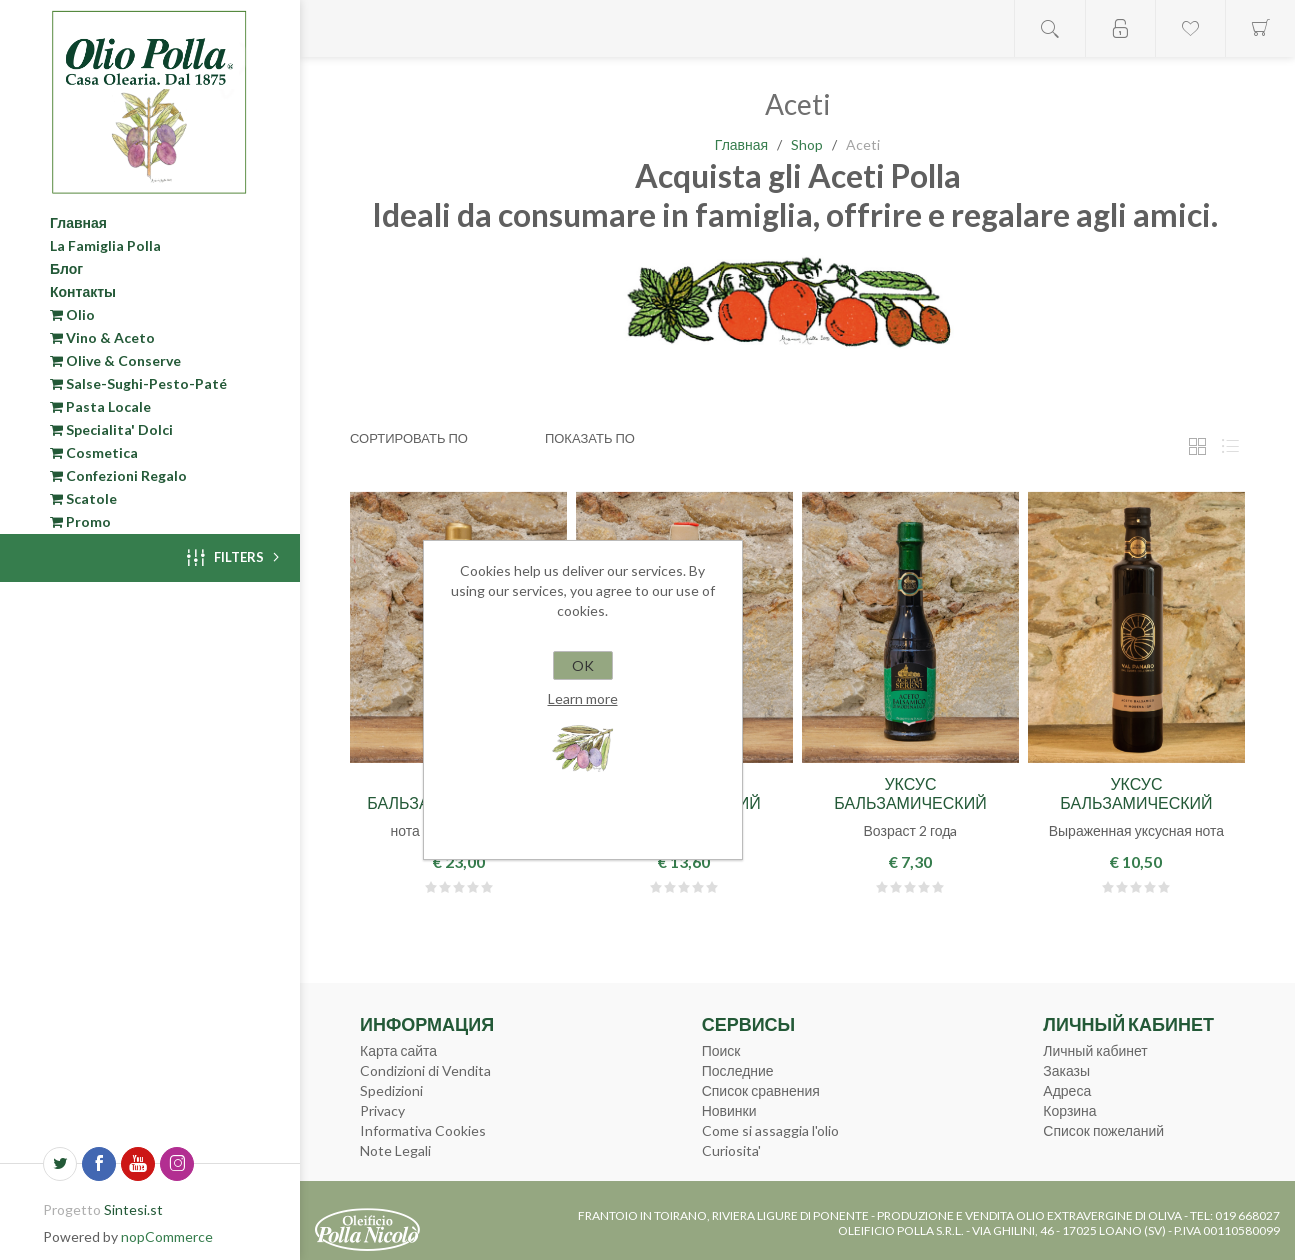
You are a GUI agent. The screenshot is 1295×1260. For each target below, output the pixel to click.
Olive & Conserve (115, 360)
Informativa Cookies (423, 1130)
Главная (78, 222)
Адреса (1067, 1090)
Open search (1050, 28)
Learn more (583, 698)
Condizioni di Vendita (425, 1070)
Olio (72, 314)
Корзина (1069, 1110)
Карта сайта (398, 1050)
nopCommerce (167, 1236)
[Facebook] (99, 1164)
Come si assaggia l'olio (770, 1130)
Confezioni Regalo (118, 475)
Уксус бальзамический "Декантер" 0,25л (910, 802)
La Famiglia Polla (105, 245)
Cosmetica (94, 452)
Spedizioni (391, 1090)
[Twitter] (60, 1164)
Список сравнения (761, 1090)
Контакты (83, 291)
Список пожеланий (1103, 1130)
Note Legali (395, 1150)
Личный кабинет (1095, 1050)
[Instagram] (177, 1164)
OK (583, 665)
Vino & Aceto (102, 337)
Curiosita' (731, 1150)
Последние (738, 1070)
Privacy (382, 1110)
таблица (1197, 446)
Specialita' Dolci (111, 429)
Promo (80, 521)
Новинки (729, 1110)
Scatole (83, 498)
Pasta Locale (100, 406)
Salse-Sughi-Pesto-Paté (138, 383)
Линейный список (1230, 446)
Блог (66, 268)
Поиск (721, 1050)
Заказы (1066, 1070)
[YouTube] (138, 1164)
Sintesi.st (133, 1209)
